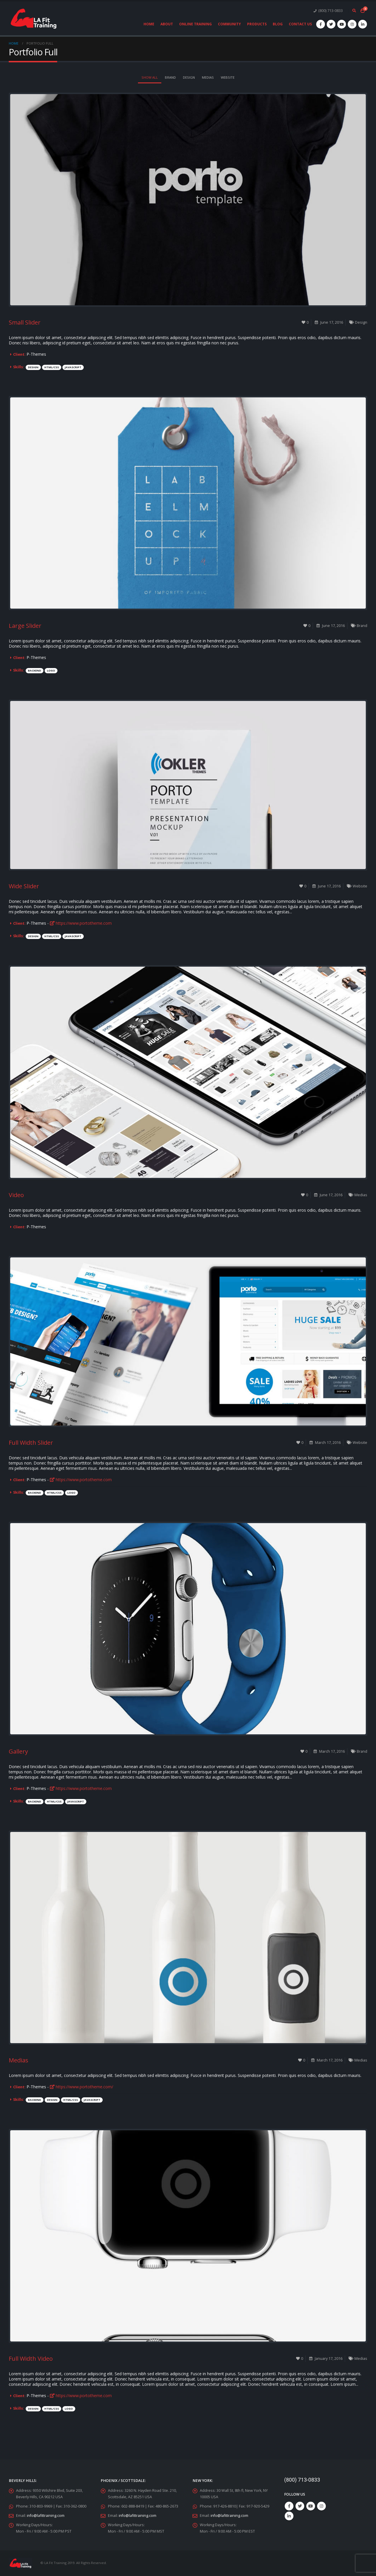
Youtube (310, 2506)
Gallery (18, 1751)
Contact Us (300, 24)
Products (257, 24)
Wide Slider (24, 886)
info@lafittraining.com (45, 2515)
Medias (208, 77)
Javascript (73, 367)
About (166, 24)
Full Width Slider (31, 1442)
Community (229, 24)
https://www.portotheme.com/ (81, 2086)
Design (189, 77)
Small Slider (25, 322)
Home (149, 24)
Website (228, 77)
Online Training (195, 24)
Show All (149, 77)
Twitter (299, 2506)
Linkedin (289, 2516)
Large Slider (25, 626)
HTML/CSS (51, 367)
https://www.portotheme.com (81, 923)
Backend (34, 670)
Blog (278, 24)
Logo (51, 670)
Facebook (289, 2506)
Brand (170, 77)
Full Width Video (31, 2358)
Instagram (321, 2506)
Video (16, 1195)
